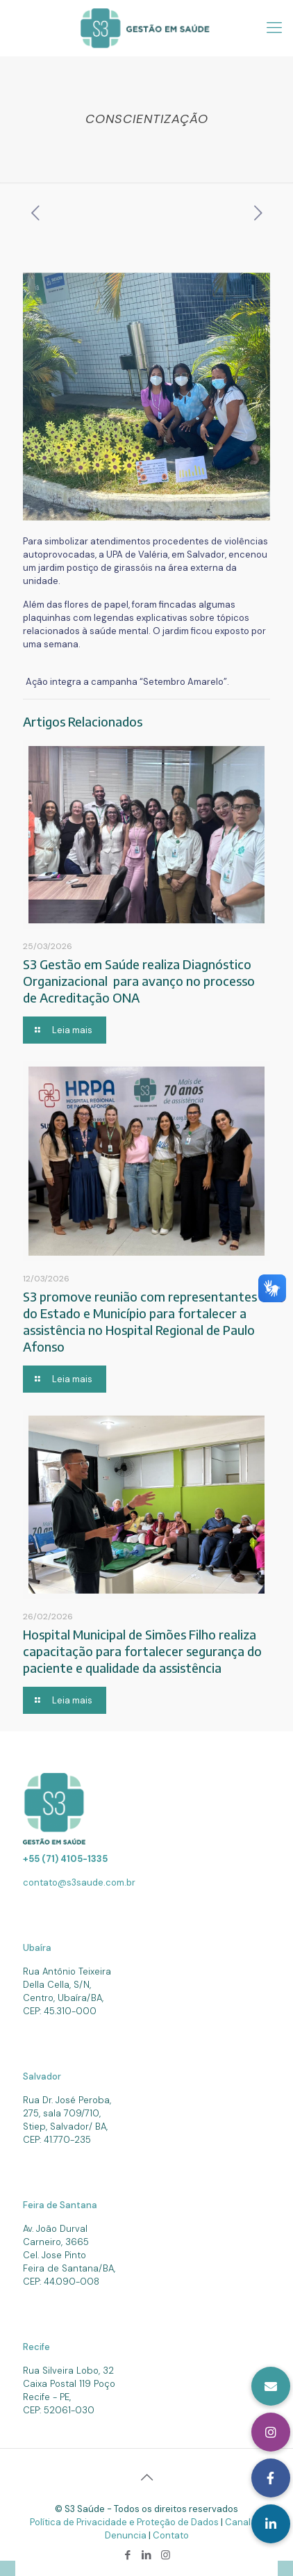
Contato (171, 2535)
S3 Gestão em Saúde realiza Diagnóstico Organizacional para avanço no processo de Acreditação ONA (139, 980)
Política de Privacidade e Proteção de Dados (125, 2522)
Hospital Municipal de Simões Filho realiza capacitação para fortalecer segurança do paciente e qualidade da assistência (142, 1651)
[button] (270, 2523)
